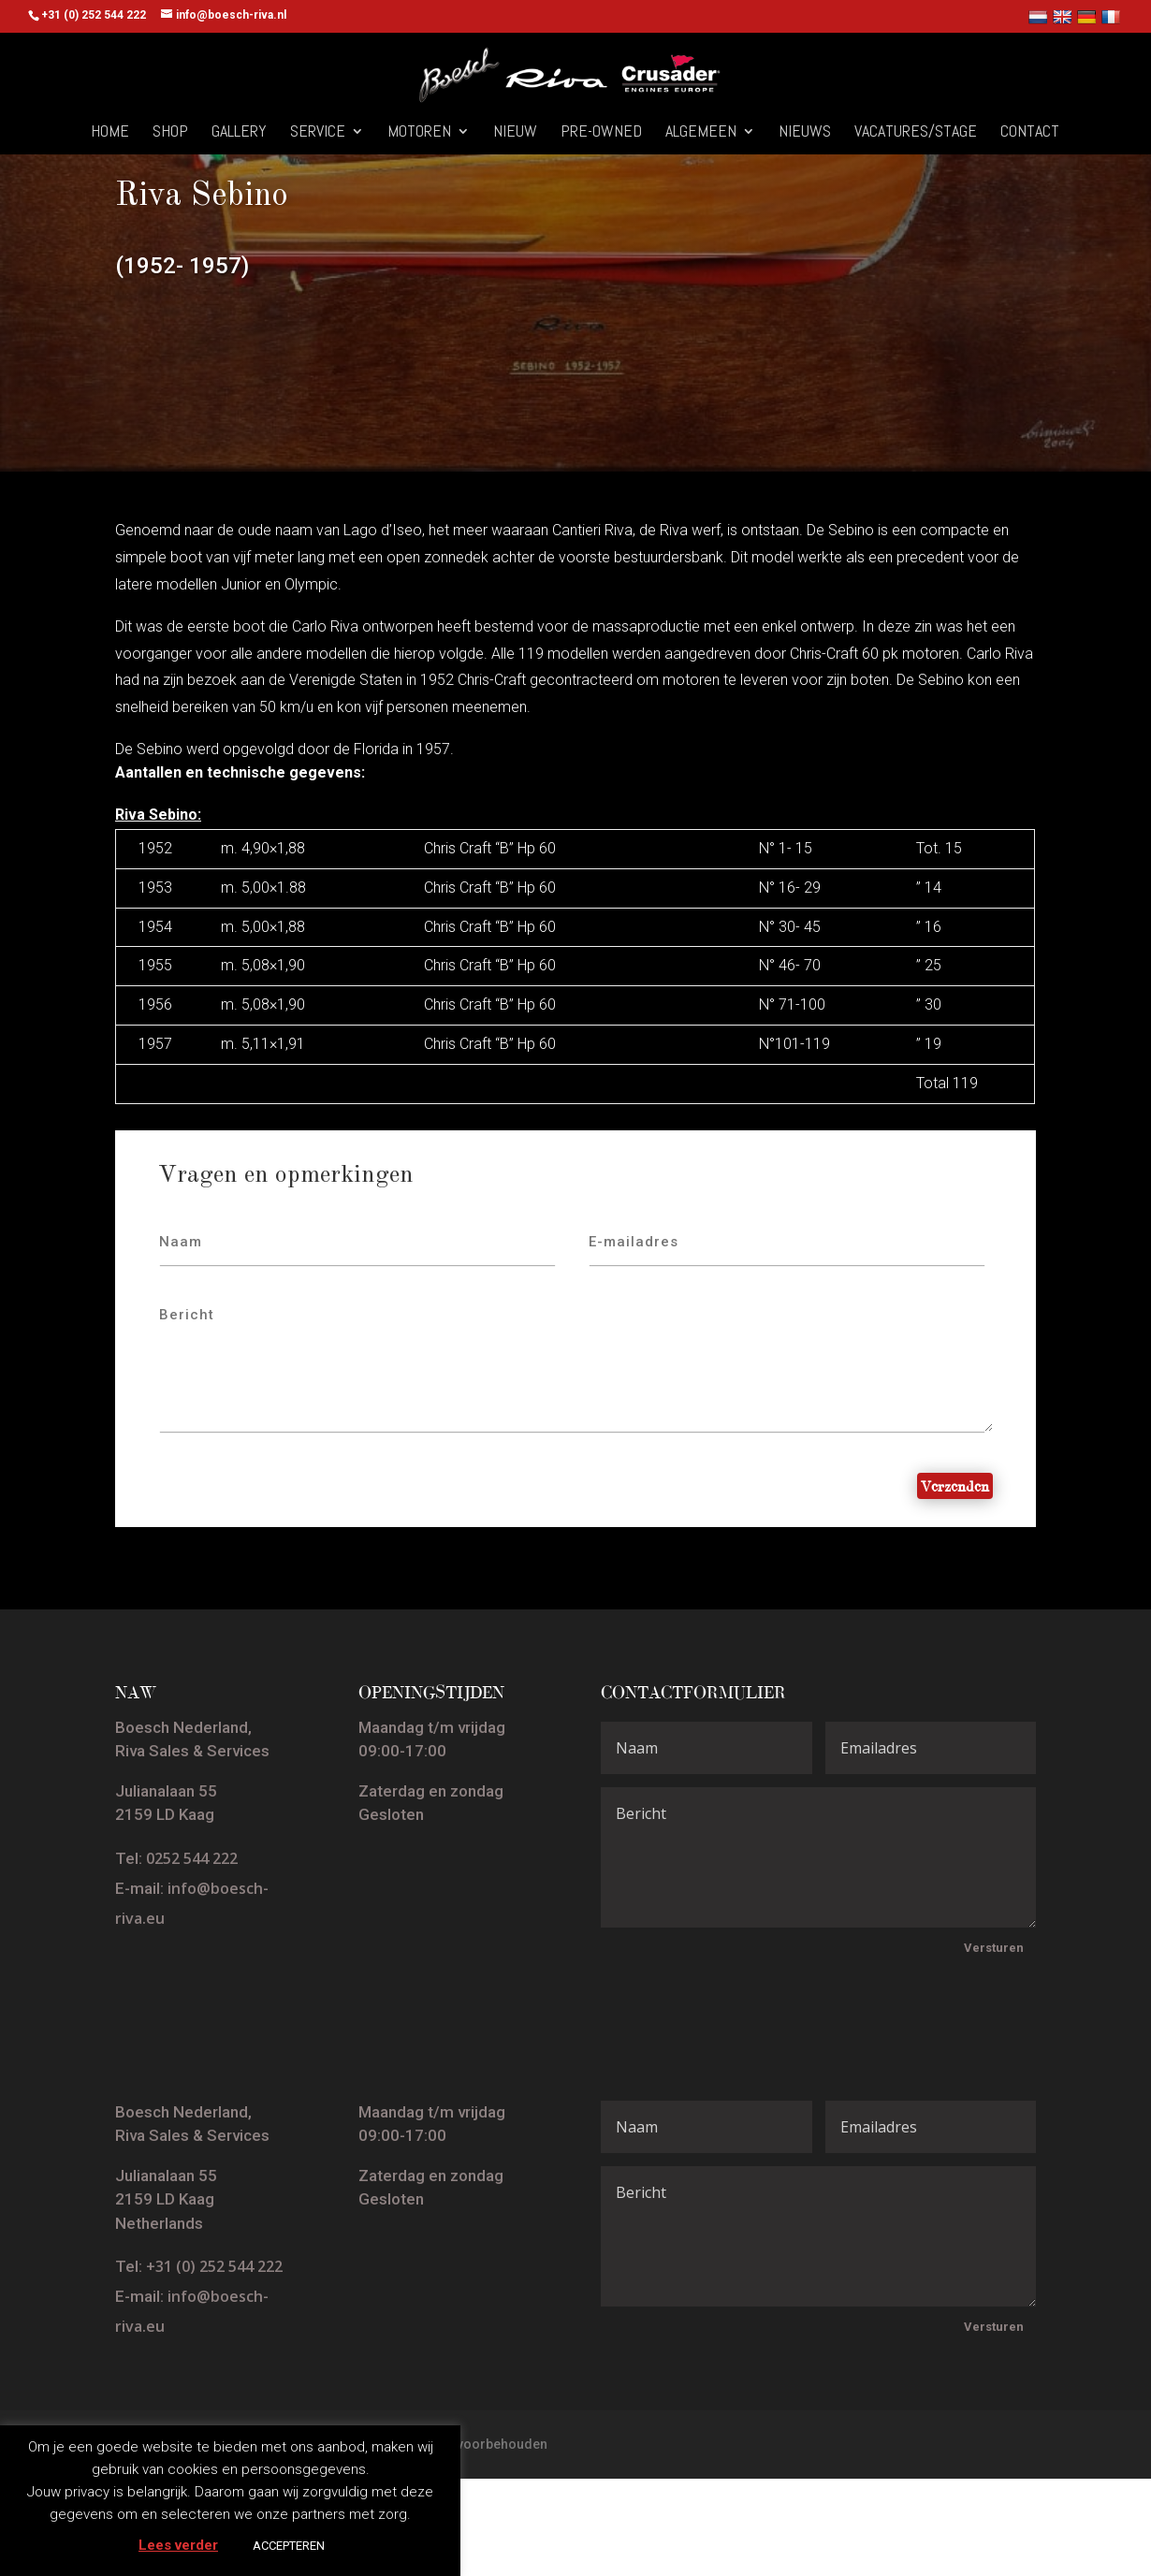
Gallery (239, 132)
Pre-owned (601, 132)
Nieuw (515, 132)
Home (110, 132)
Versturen (994, 1948)
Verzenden (955, 1485)
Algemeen (700, 132)
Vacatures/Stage (915, 132)
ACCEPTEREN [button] (289, 2546)
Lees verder (178, 2545)
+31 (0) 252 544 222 (214, 2266)
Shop (170, 132)
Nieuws (805, 132)
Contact (1029, 132)
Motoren (419, 132)
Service (317, 132)
